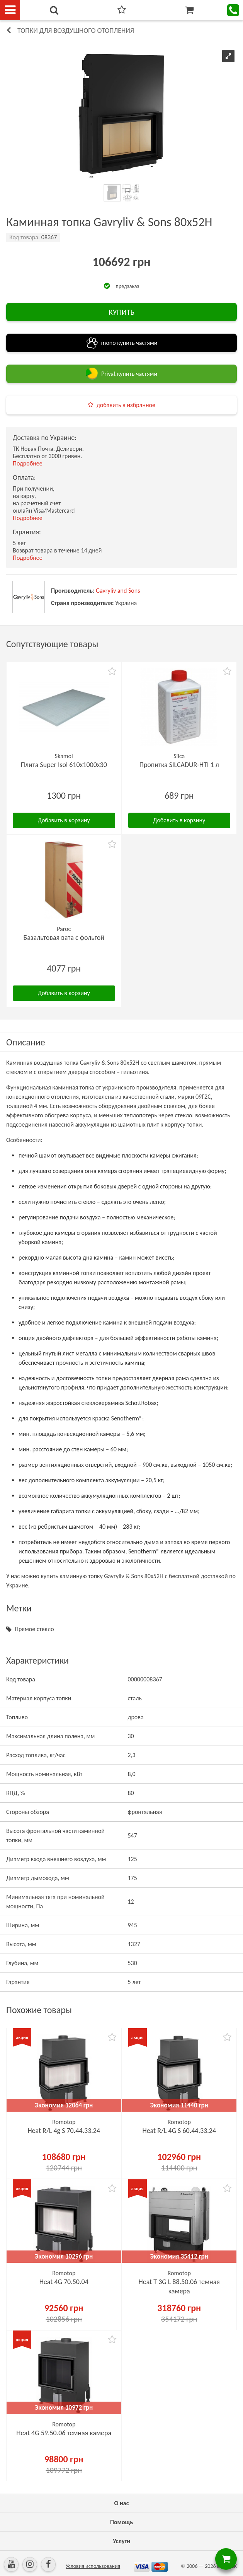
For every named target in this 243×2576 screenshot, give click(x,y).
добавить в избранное (126, 405)
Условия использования (93, 2566)
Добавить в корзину (64, 820)
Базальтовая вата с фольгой (64, 937)
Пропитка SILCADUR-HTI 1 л (179, 764)
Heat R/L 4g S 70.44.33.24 (63, 2130)
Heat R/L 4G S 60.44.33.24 (179, 2130)
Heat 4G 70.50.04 (63, 2282)
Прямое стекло (34, 1629)
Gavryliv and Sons (118, 590)
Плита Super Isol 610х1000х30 (64, 764)
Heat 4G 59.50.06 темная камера (63, 2433)
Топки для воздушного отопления (75, 30)
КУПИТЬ (121, 312)
